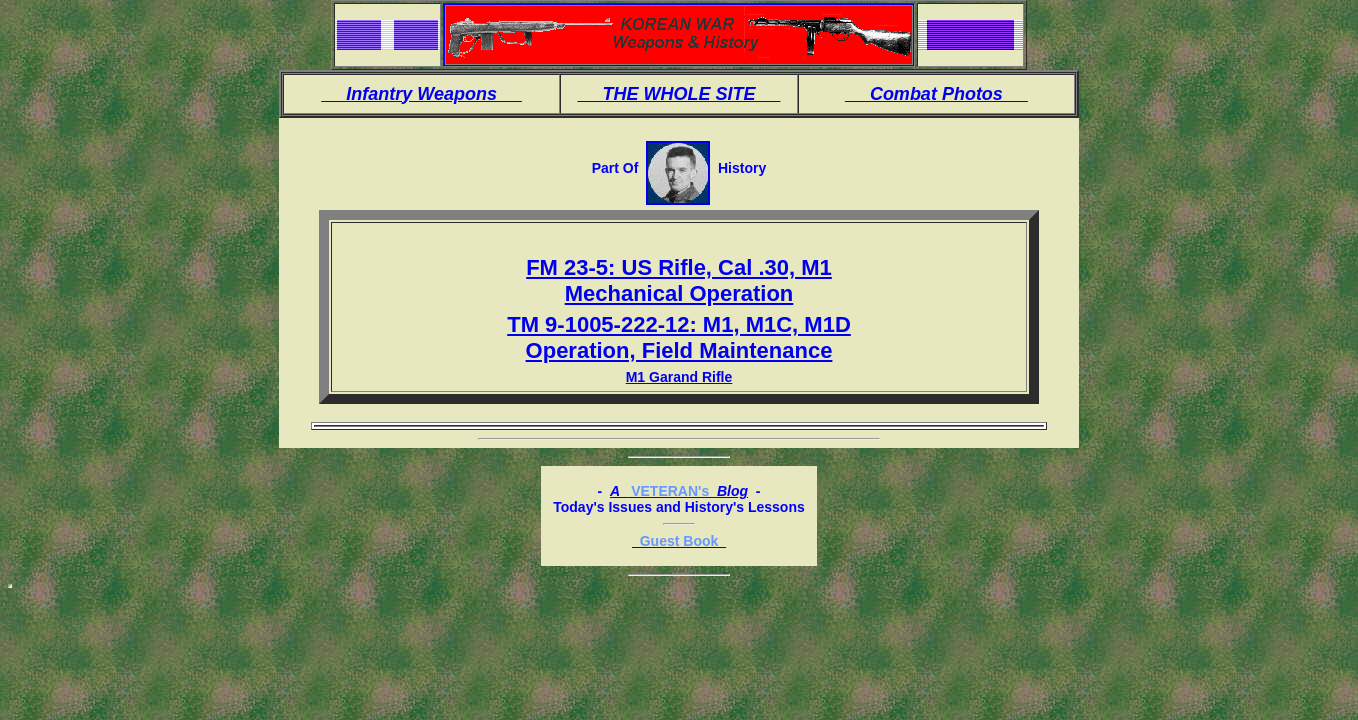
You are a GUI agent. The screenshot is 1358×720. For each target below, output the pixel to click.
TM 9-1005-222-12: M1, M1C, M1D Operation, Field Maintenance (679, 337)
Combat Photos (936, 94)
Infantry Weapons (421, 94)
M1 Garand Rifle (679, 377)
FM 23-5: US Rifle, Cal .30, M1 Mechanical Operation (679, 280)
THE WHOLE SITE (678, 94)
